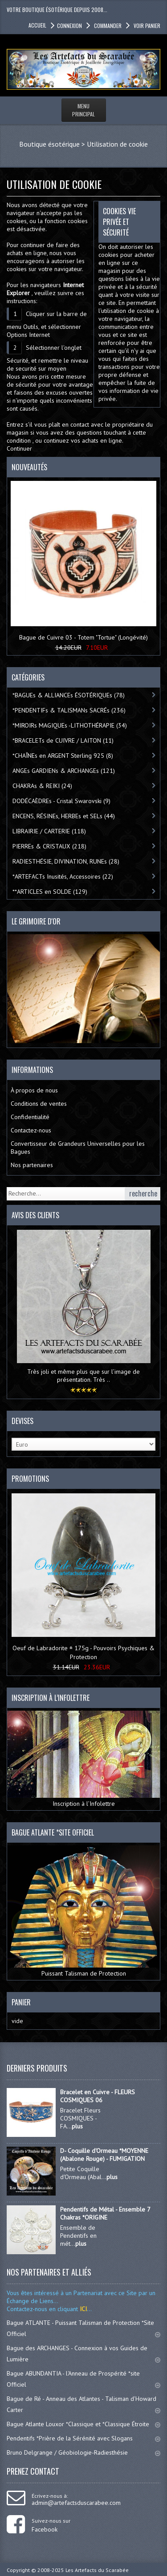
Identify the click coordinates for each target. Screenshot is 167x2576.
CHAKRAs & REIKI (42, 786)
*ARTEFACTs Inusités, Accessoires (62, 876)
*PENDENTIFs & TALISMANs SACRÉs (69, 710)
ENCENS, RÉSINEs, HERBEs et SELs (63, 816)
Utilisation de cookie (117, 144)
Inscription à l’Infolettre (83, 1759)
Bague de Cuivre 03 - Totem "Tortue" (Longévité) (83, 637)
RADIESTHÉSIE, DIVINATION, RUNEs (65, 861)
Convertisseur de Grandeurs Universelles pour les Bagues (78, 1148)
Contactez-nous (31, 1130)
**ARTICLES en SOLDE (49, 892)
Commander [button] (107, 25)
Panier (21, 2002)
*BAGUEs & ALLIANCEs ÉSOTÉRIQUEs (68, 695)
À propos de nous (34, 1090)
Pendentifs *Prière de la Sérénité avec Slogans (83, 2438)
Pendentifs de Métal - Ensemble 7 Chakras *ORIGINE (105, 2213)
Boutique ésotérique (49, 144)
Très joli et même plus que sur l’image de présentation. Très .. (83, 1376)
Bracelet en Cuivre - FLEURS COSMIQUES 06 (97, 2096)
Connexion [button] (69, 25)
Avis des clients (35, 1215)
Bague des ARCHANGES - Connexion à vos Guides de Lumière (83, 2353)
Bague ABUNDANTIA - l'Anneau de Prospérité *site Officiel (83, 2378)
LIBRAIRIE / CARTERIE (49, 831)
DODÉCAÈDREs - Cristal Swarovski (61, 801)
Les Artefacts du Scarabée (97, 2570)
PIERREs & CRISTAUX (49, 846)
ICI (82, 2309)
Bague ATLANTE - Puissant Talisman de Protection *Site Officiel (83, 2328)
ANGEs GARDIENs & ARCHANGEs (63, 771)
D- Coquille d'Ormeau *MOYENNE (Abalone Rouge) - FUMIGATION (104, 2155)
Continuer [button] (19, 448)
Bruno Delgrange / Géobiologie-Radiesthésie (83, 2452)
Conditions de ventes (39, 1104)
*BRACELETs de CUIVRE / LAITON (63, 740)
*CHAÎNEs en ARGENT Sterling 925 (62, 756)
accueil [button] (37, 25)
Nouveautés (29, 467)
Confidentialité (30, 1117)
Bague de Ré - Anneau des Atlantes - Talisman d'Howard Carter (83, 2404)
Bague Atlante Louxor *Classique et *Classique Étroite (83, 2424)
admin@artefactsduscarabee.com (76, 2503)
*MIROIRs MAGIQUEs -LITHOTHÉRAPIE (69, 725)
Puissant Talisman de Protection (83, 1911)
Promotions (30, 1478)
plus (77, 2126)
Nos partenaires (32, 1165)
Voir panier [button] (146, 25)
